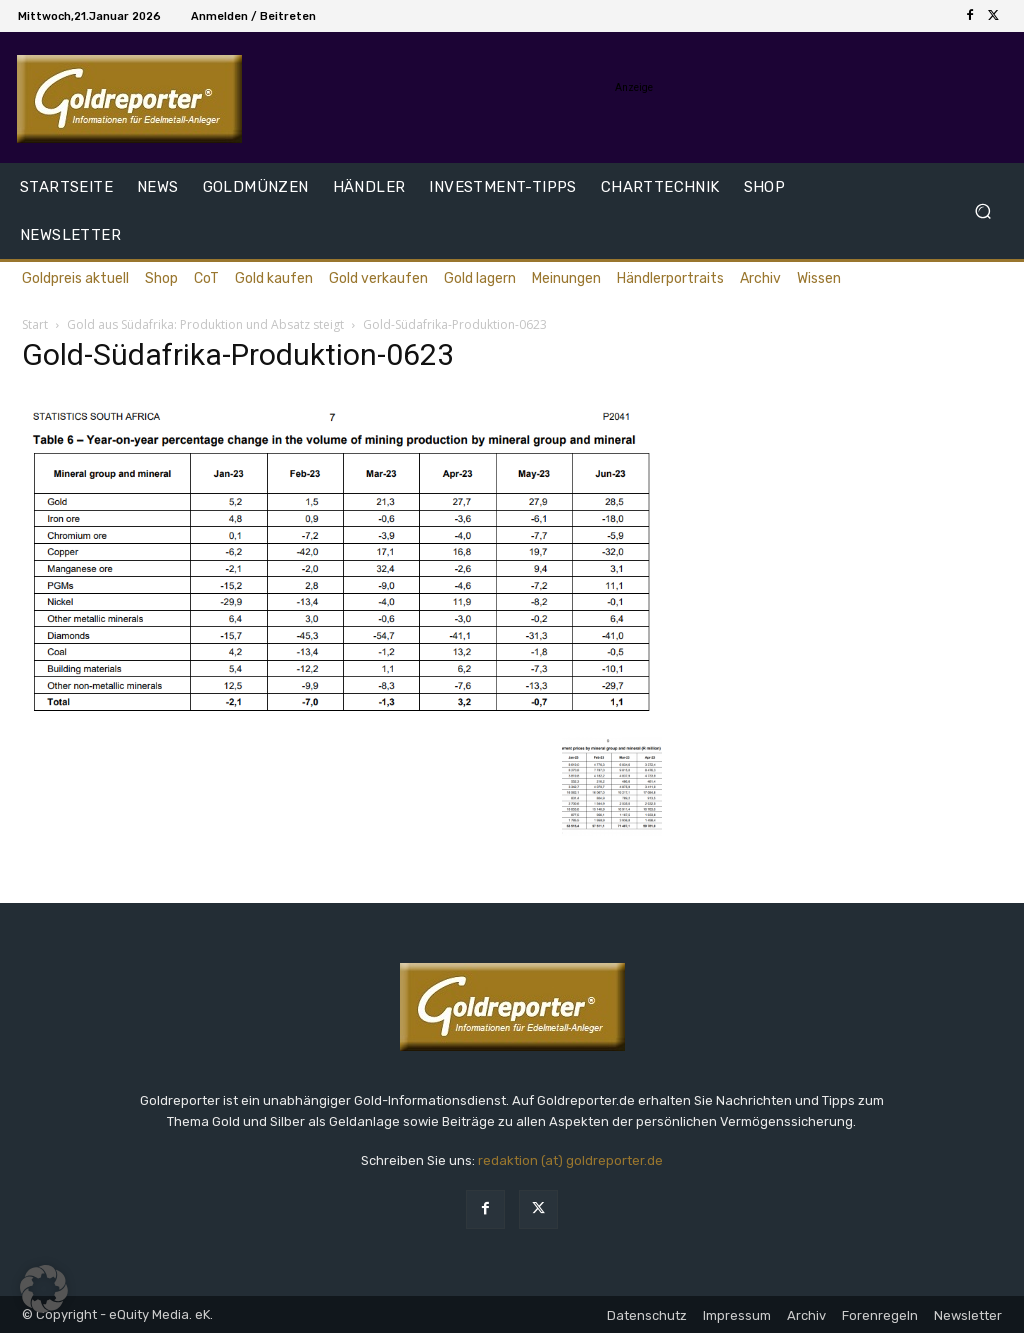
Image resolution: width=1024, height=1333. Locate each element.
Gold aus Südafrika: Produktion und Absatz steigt (205, 324)
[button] (982, 211)
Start (35, 324)
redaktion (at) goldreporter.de (570, 1160)
